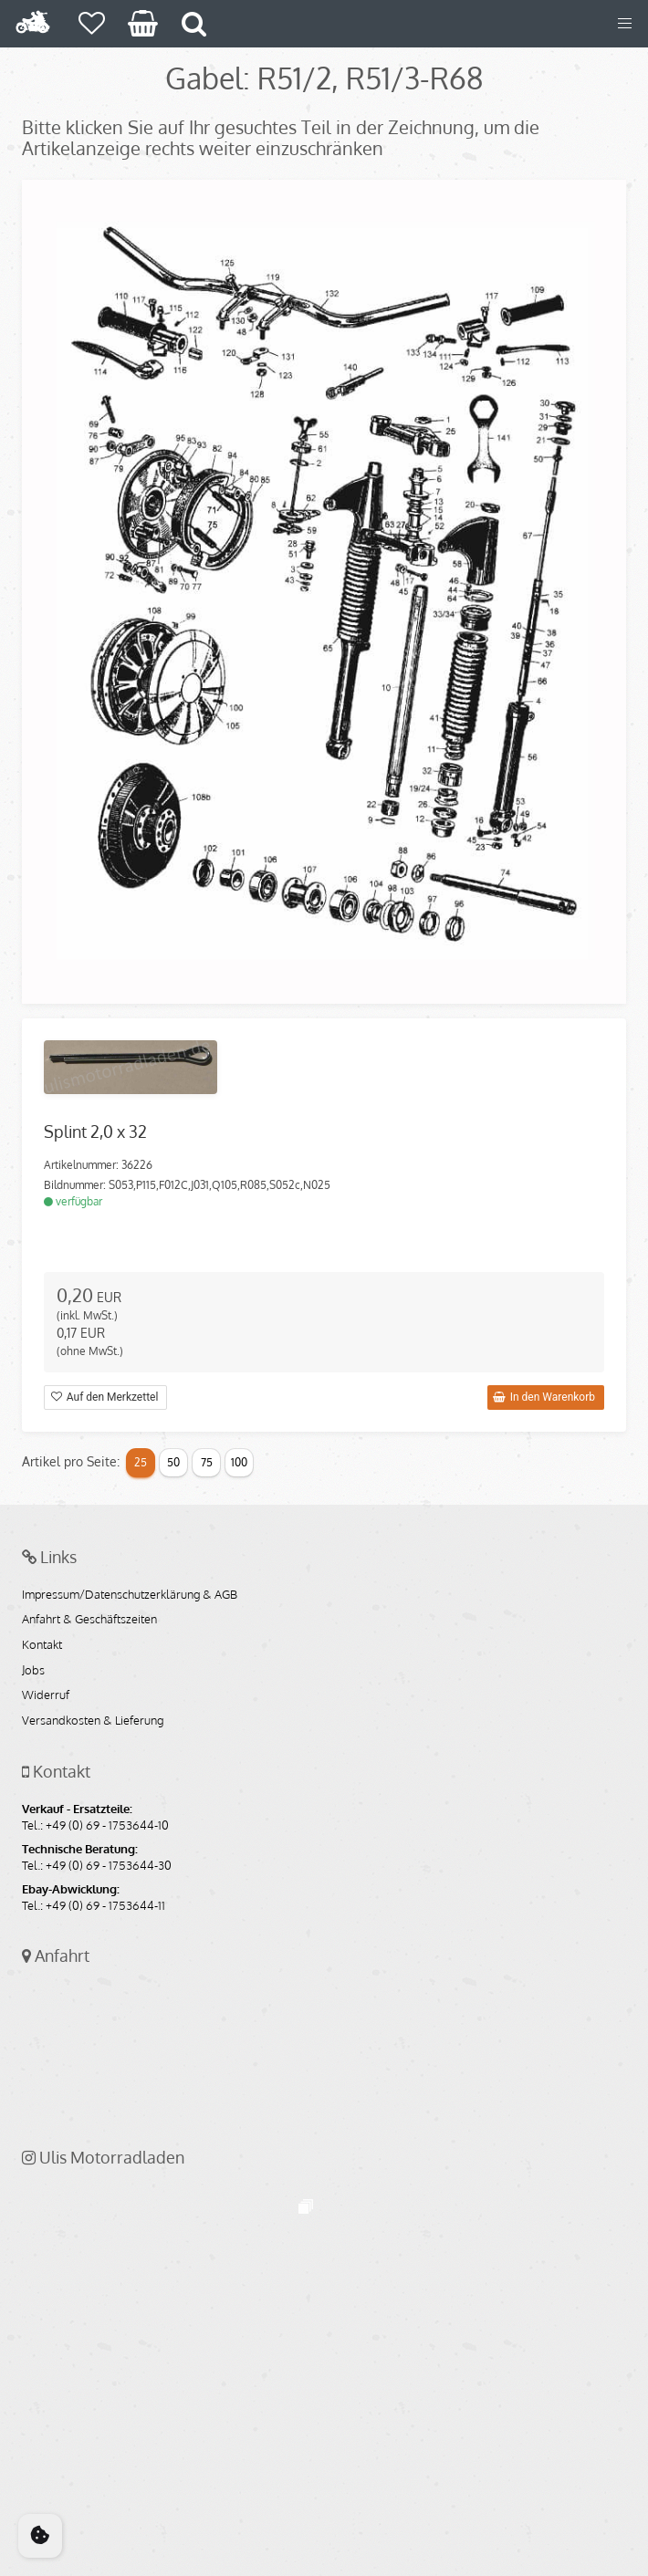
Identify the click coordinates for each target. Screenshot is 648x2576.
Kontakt (42, 1645)
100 (239, 1462)
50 (173, 1462)
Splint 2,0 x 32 (95, 1131)
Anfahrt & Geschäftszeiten (89, 1619)
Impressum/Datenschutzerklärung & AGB (129, 1595)
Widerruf (45, 1695)
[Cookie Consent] (40, 2536)
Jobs (33, 1670)
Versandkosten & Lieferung (92, 1721)
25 (140, 1462)
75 (207, 1462)
